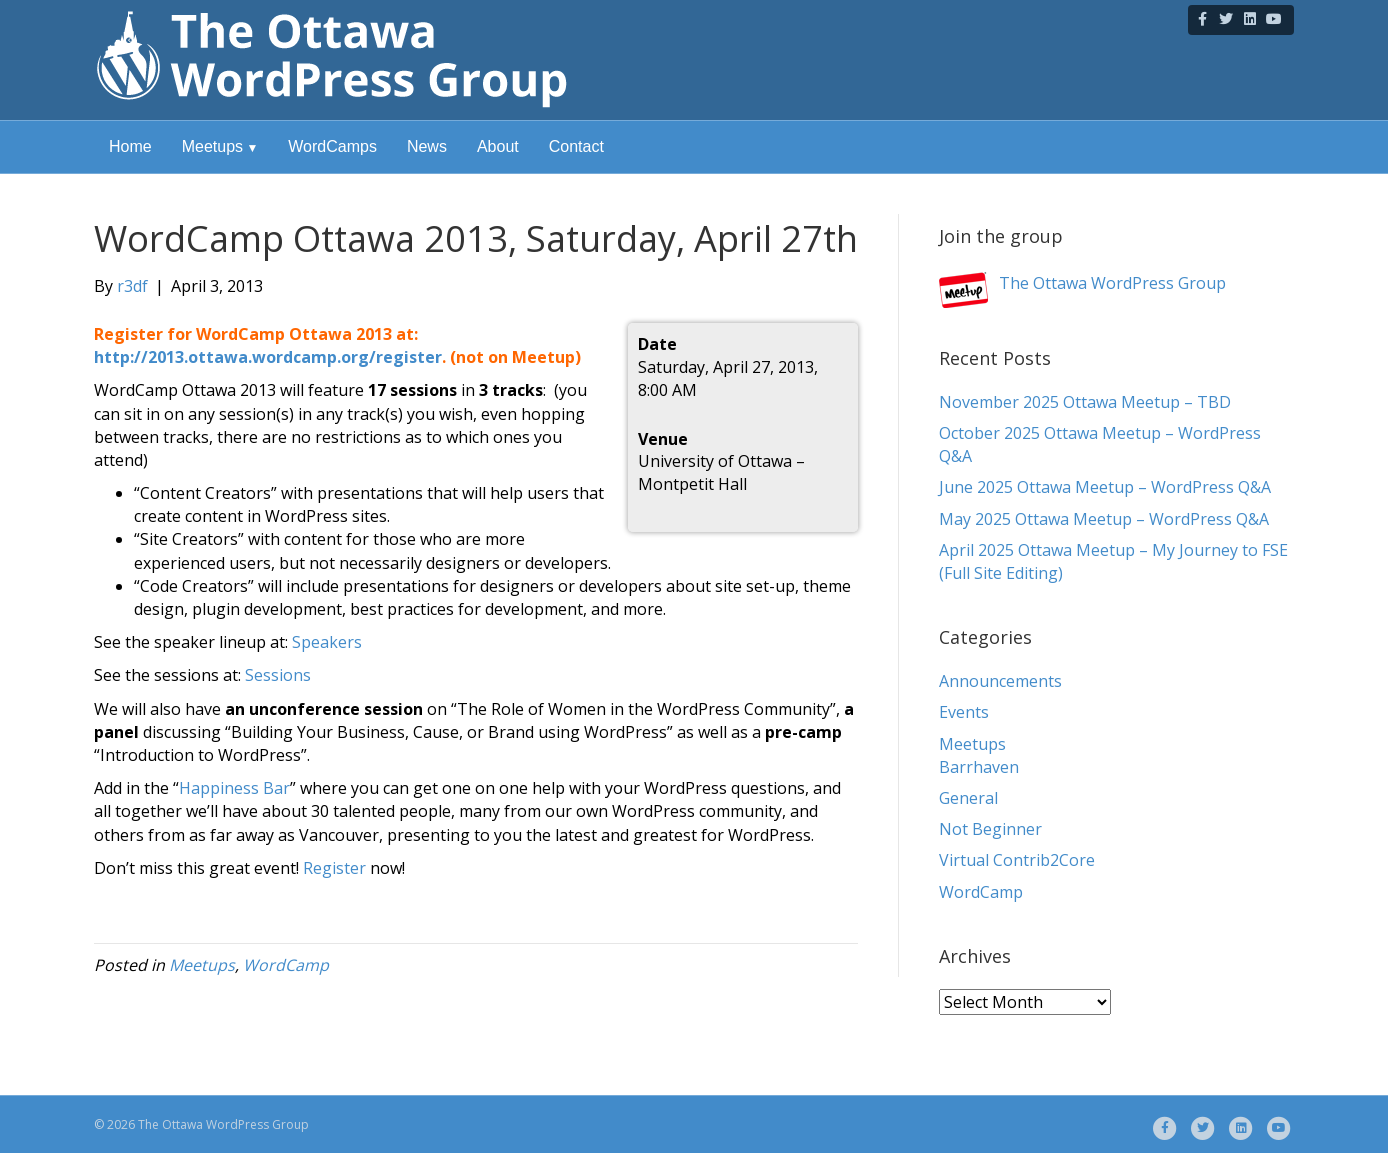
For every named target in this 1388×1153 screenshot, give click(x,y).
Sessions (278, 675)
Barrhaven (979, 767)
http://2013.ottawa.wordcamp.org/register (268, 357)
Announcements (1000, 681)
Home (130, 146)
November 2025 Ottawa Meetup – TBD (1085, 402)
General (968, 798)
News (427, 146)
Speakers (327, 642)
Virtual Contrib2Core (1017, 860)
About (498, 146)
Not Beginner (990, 829)
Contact (576, 146)
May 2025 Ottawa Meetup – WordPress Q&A (1104, 519)
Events (964, 712)
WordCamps (332, 146)
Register (334, 868)
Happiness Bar (234, 788)
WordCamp (286, 965)
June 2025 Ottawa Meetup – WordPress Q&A (1105, 487)
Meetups (212, 146)
